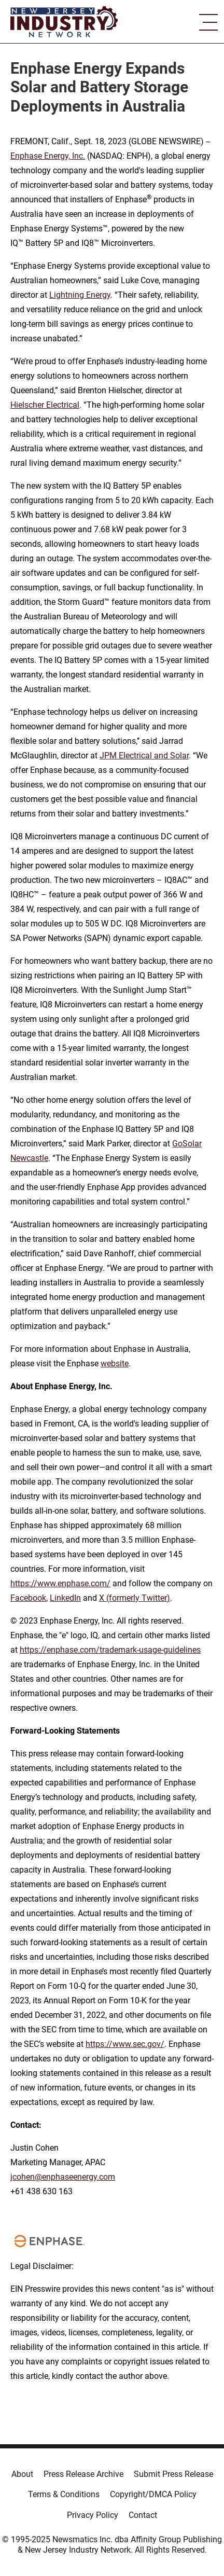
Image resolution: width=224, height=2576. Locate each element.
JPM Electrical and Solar (144, 755)
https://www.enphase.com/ (60, 1583)
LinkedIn (65, 1598)
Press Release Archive (83, 2474)
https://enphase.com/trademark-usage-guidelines (110, 1650)
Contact (143, 2515)
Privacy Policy (92, 2515)
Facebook (28, 1598)
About (22, 2474)
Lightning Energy (79, 295)
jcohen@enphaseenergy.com (62, 2177)
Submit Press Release (173, 2474)
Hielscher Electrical (44, 405)
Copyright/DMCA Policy (153, 2494)
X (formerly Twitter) (134, 1598)
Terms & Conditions (64, 2494)
